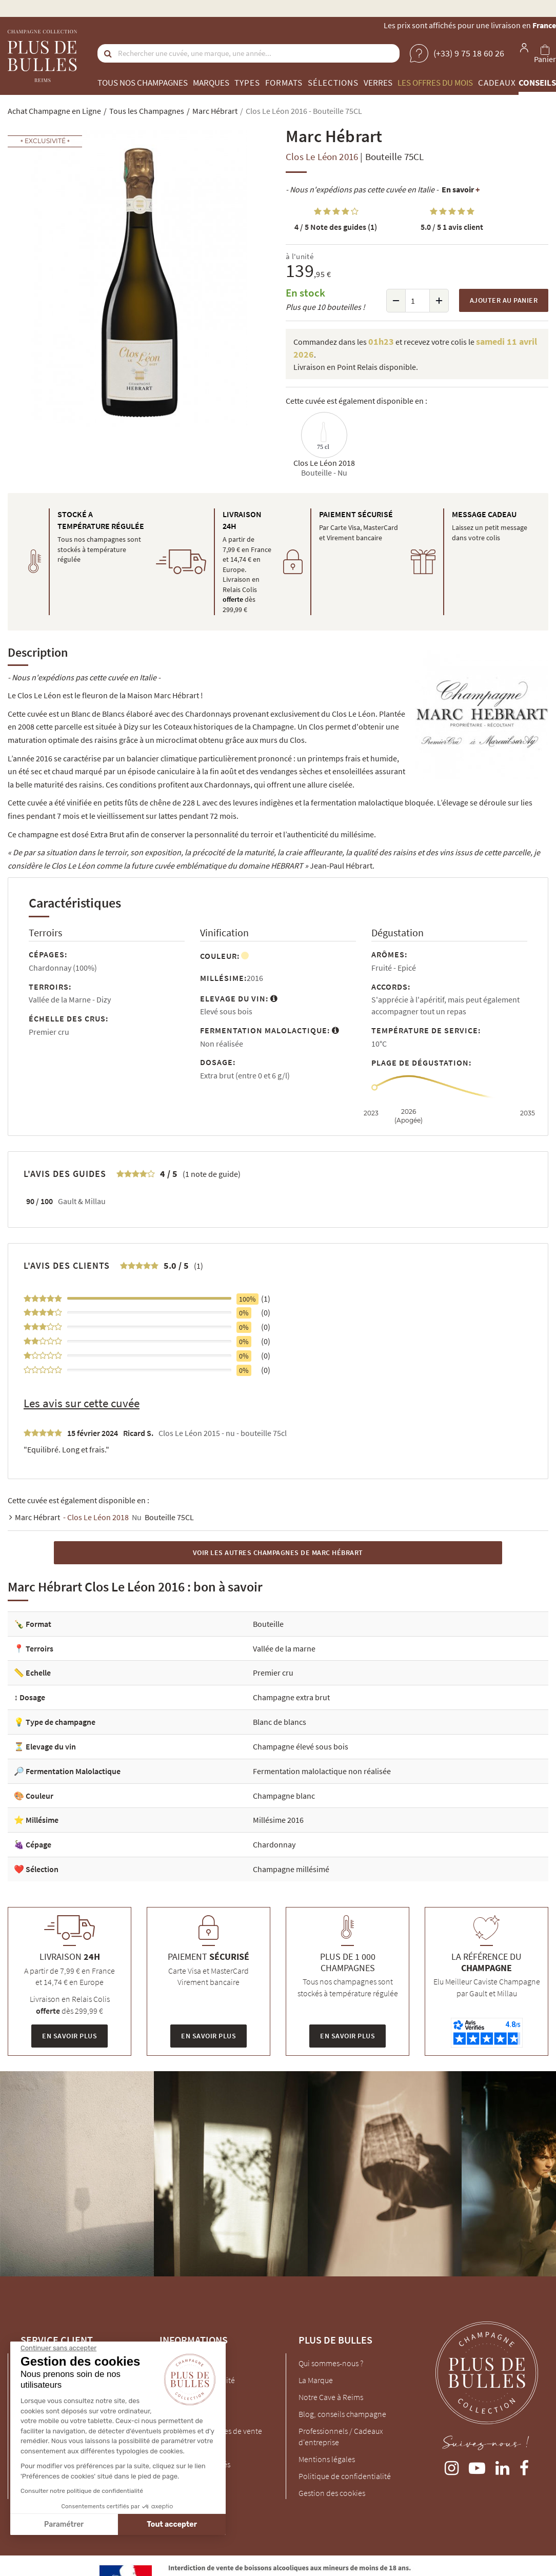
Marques (211, 82)
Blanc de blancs (279, 1722)
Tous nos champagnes (142, 82)
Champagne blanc (284, 1796)
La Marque (316, 2380)
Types (247, 82)
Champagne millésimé (291, 1869)
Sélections (333, 82)
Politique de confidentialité (345, 2476)
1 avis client (452, 227)
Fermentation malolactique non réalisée (322, 1771)
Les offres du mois (435, 82)
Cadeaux (497, 82)
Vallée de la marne (284, 1648)
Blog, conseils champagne (342, 2414)
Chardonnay (274, 1844)
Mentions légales (327, 2459)
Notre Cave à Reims (331, 2397)
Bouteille (268, 1624)
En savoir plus (69, 2035)
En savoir (461, 189)
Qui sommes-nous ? (331, 2363)
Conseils (537, 82)
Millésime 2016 (278, 1820)
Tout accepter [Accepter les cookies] (76, 2524)
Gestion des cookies (332, 2493)
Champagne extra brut (291, 1697)
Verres (378, 82)
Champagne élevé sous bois (300, 1746)
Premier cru (273, 1672)
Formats (284, 82)
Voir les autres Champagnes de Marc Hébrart (278, 1552)
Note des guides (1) (335, 227)
